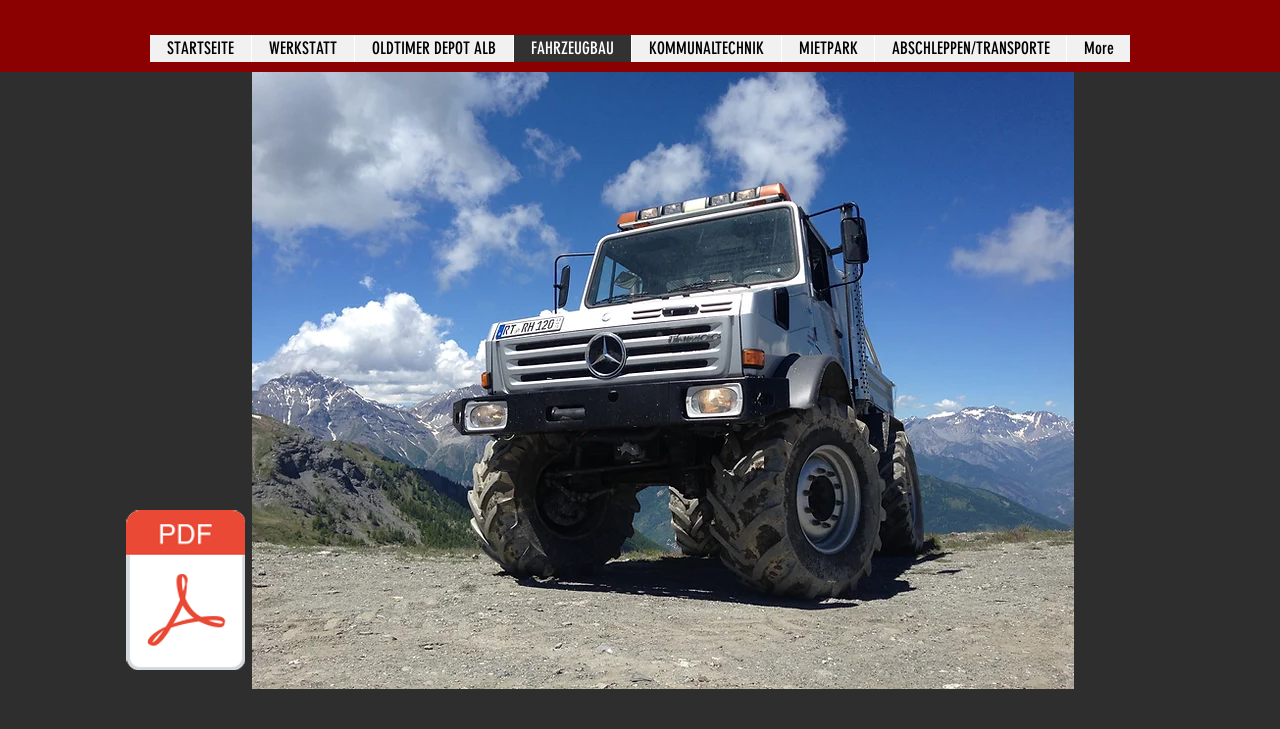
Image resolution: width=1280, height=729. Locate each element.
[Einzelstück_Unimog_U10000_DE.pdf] (185, 592)
